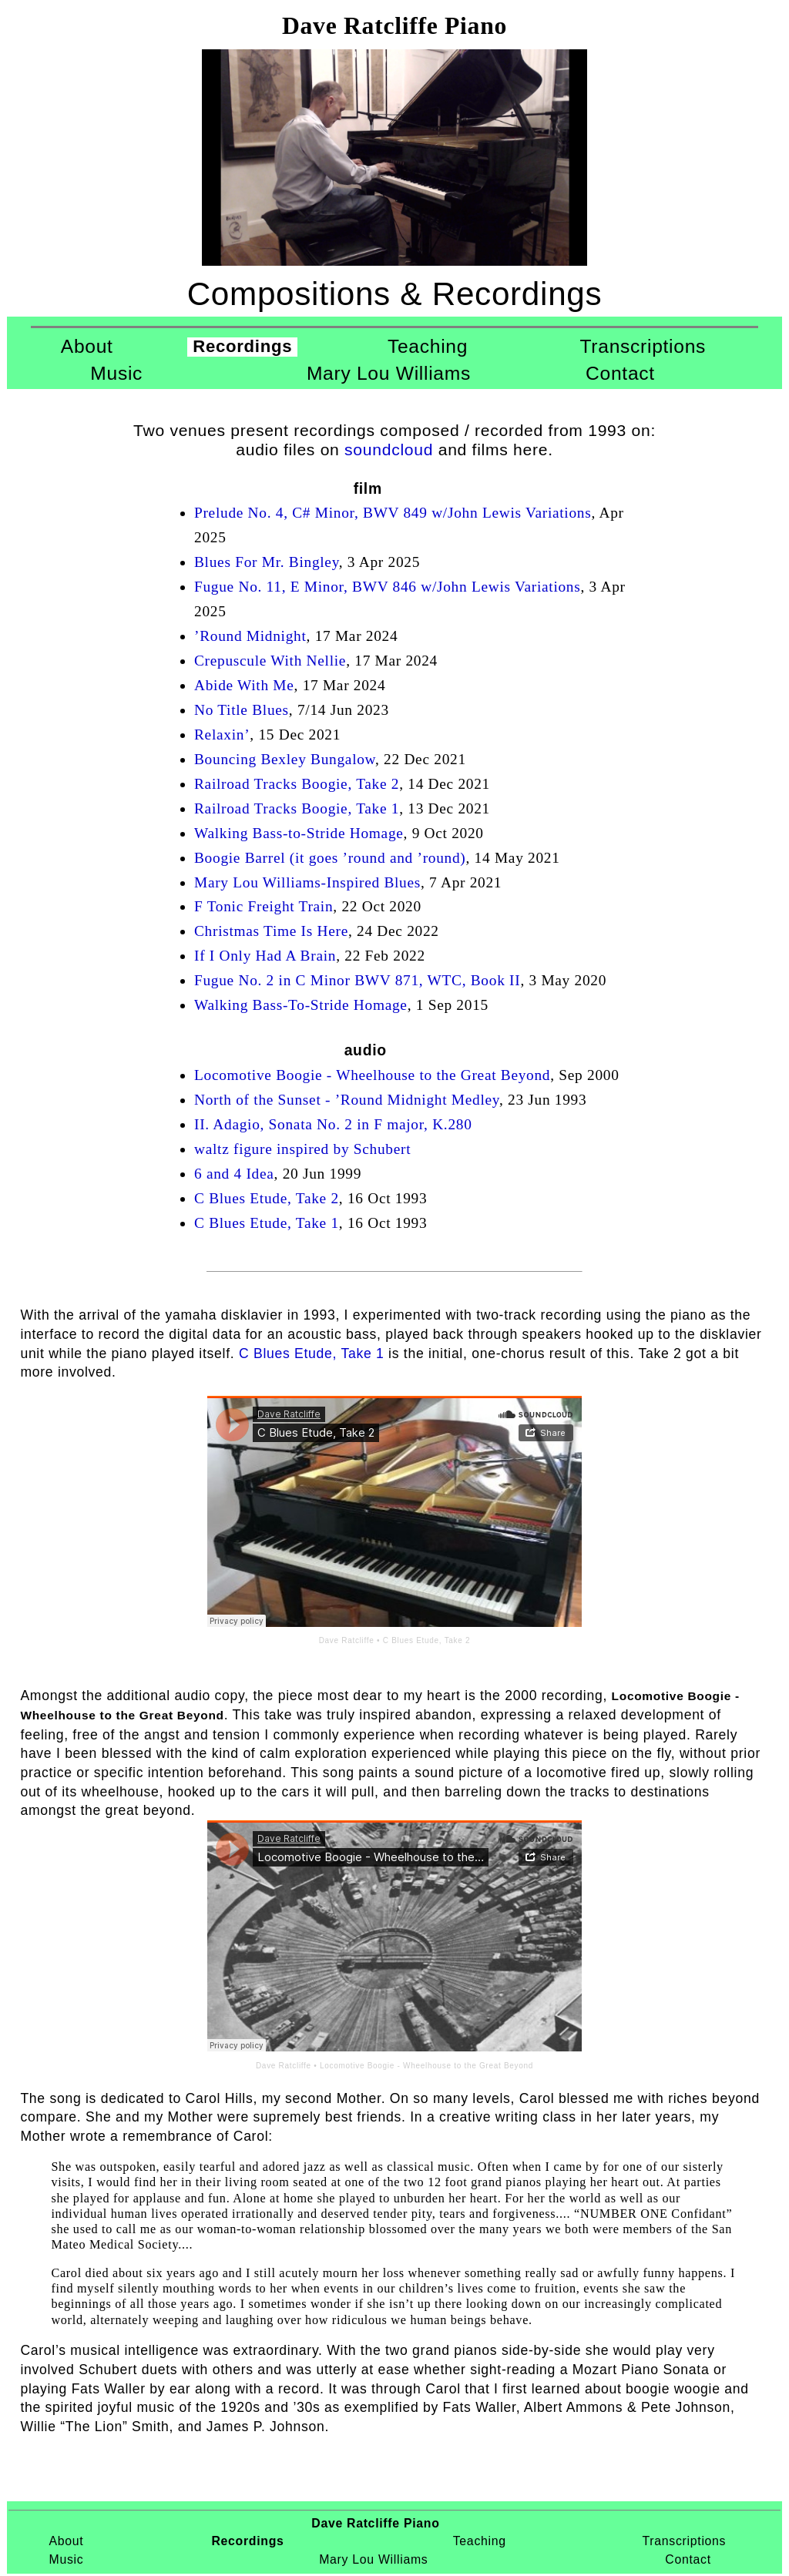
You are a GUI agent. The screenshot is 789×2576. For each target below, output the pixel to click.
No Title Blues (241, 710)
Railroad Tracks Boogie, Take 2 (296, 784)
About (87, 346)
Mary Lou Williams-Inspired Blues (307, 882)
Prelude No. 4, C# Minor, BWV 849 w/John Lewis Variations (392, 513)
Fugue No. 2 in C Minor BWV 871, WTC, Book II (357, 980)
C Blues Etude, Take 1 (266, 1223)
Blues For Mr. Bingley (266, 562)
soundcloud (388, 449)
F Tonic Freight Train (263, 906)
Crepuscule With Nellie (270, 660)
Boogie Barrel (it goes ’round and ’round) (330, 858)
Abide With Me (244, 685)
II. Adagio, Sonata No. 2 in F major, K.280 (333, 1124)
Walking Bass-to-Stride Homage (299, 833)
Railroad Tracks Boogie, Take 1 (296, 808)
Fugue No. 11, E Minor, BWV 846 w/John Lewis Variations (387, 587)
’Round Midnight (250, 636)
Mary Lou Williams (389, 373)
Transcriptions (643, 346)
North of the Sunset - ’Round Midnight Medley (346, 1100)
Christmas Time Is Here (271, 931)
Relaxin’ (222, 734)
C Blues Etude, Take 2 (266, 1198)
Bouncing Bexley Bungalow (284, 759)
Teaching (428, 346)
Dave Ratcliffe (346, 1640)
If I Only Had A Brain (265, 956)
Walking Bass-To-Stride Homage (301, 1005)
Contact (620, 373)
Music (116, 373)
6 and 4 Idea (234, 1174)
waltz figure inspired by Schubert (302, 1149)
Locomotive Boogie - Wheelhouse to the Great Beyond (372, 1075)
